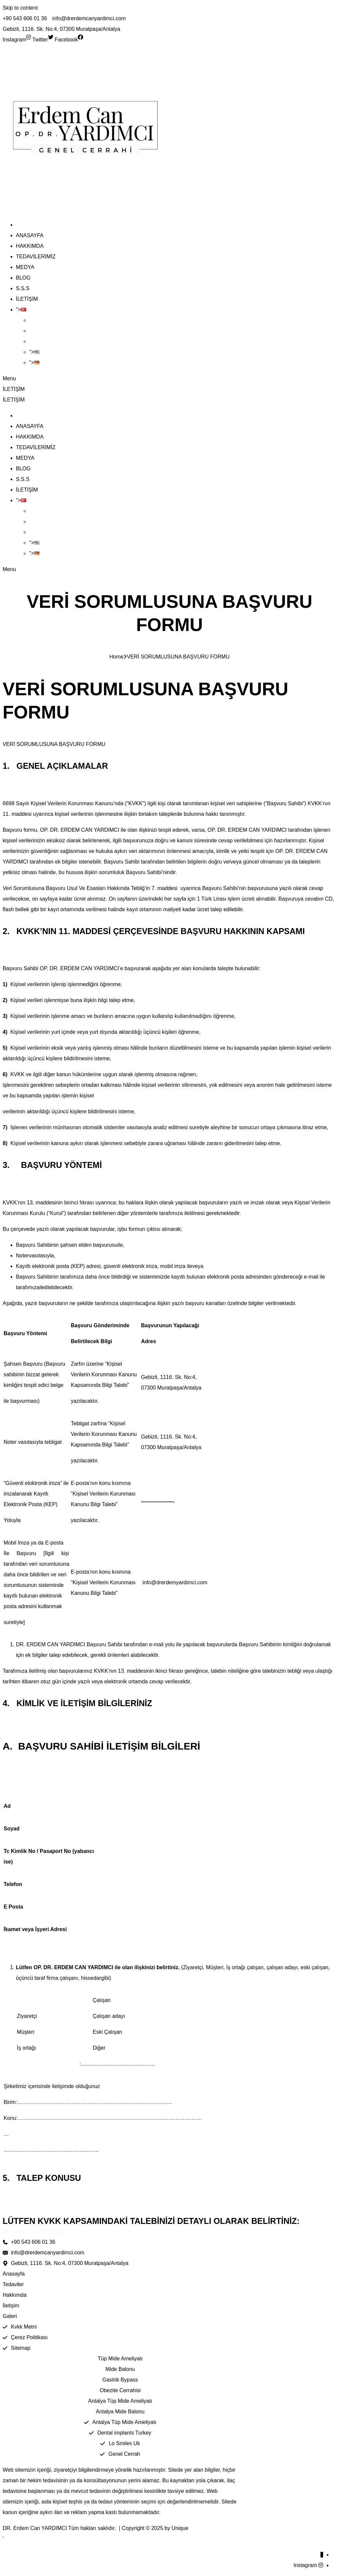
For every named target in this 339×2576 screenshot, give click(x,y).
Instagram (305, 2565)
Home (117, 656)
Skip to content (20, 8)
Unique (179, 2528)
